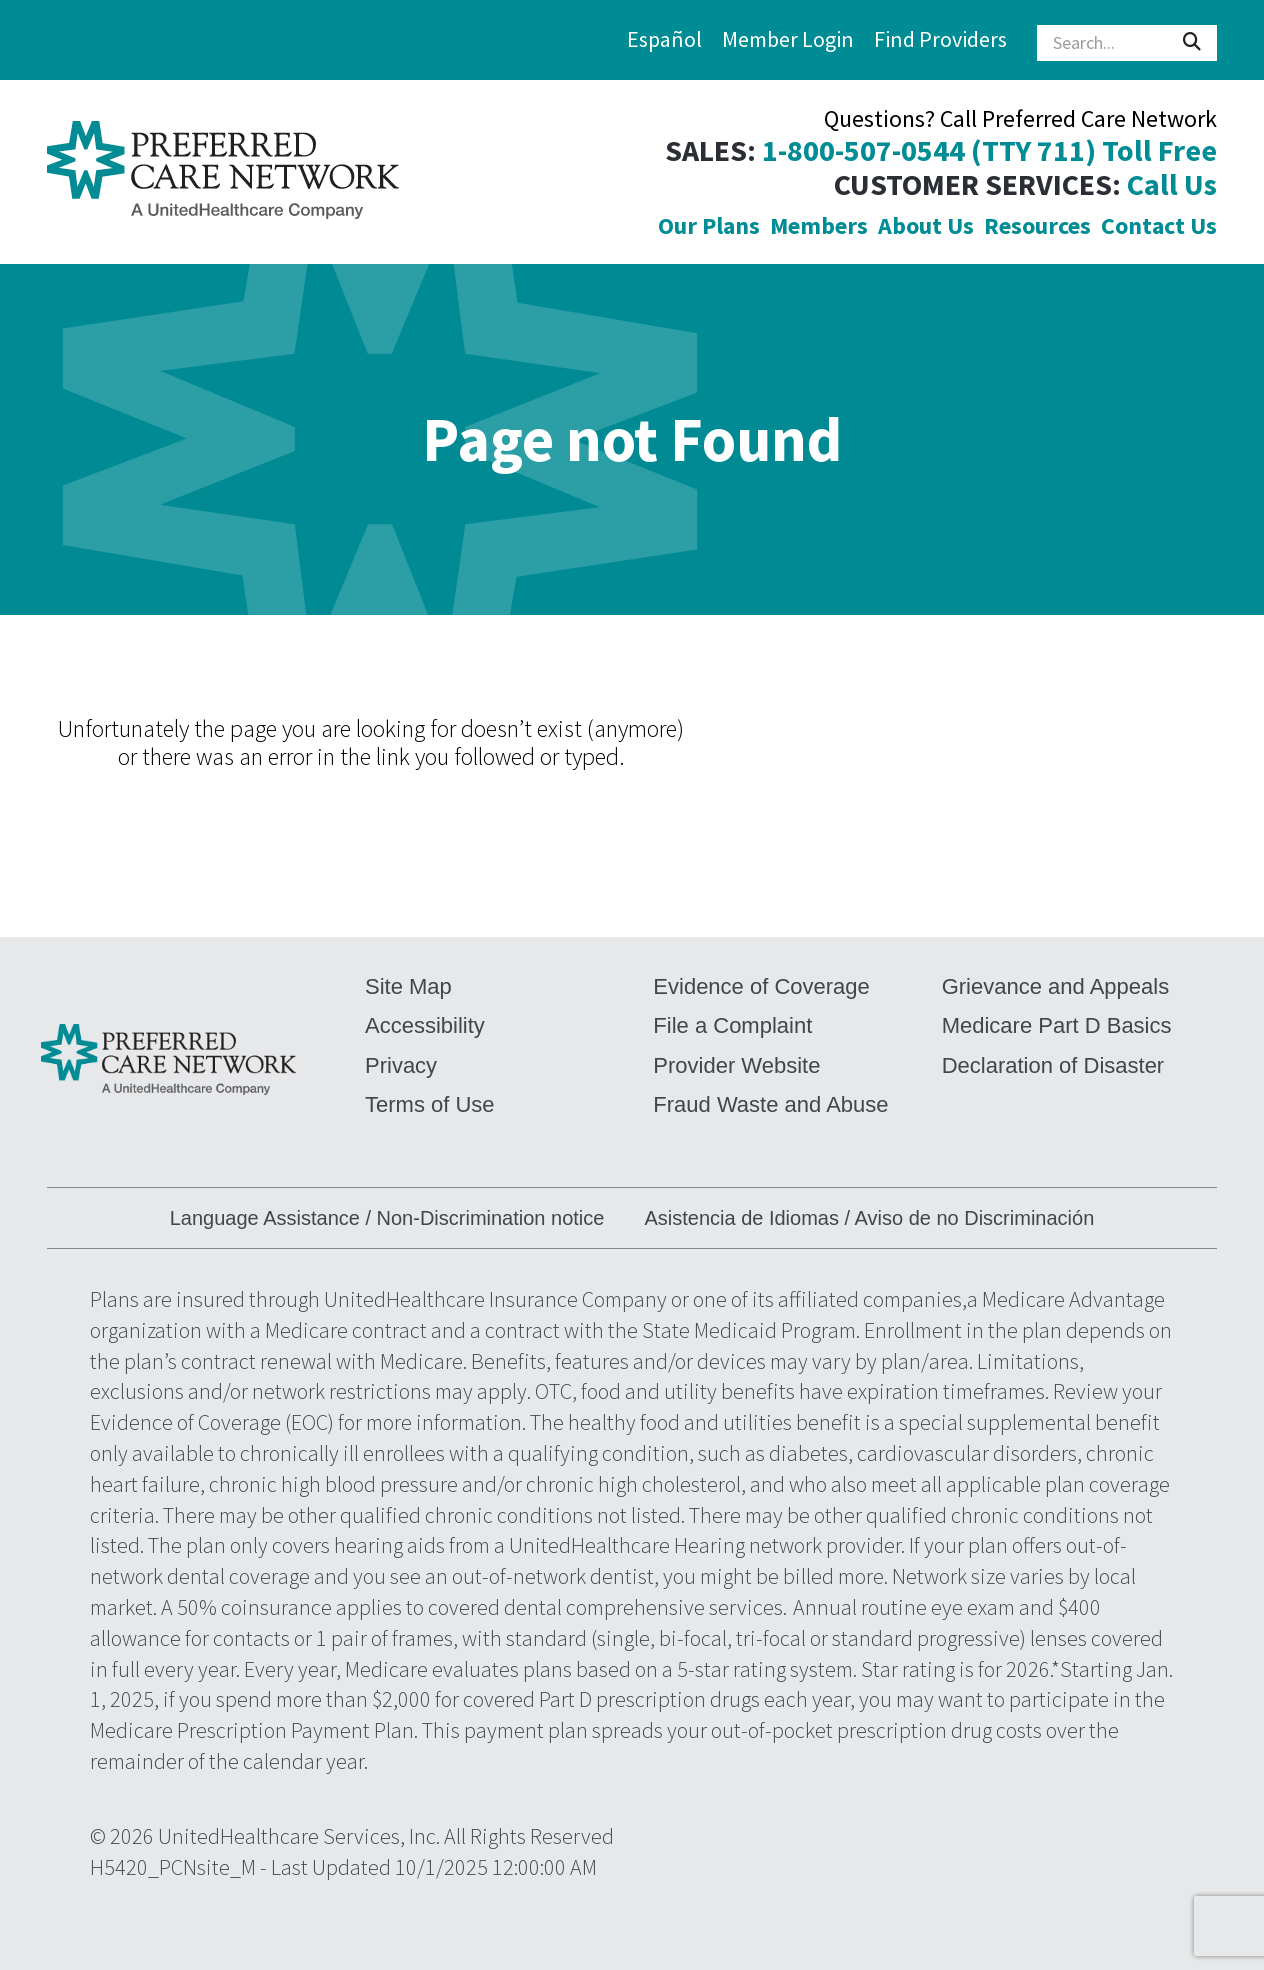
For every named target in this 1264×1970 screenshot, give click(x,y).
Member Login (788, 39)
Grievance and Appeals (1056, 986)
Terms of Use (430, 1104)
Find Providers (940, 39)
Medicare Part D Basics (1057, 1025)
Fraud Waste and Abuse (770, 1104)
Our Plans (709, 226)
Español (664, 39)
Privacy (401, 1065)
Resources (1037, 226)
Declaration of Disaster (1053, 1065)
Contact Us (1159, 226)
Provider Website (736, 1065)
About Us (926, 226)
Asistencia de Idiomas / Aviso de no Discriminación (869, 1218)
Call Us (1172, 184)
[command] (223, 172)
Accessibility (425, 1025)
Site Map (408, 986)
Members (819, 226)
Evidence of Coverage (761, 986)
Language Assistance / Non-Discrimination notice (387, 1218)
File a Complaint (732, 1025)
